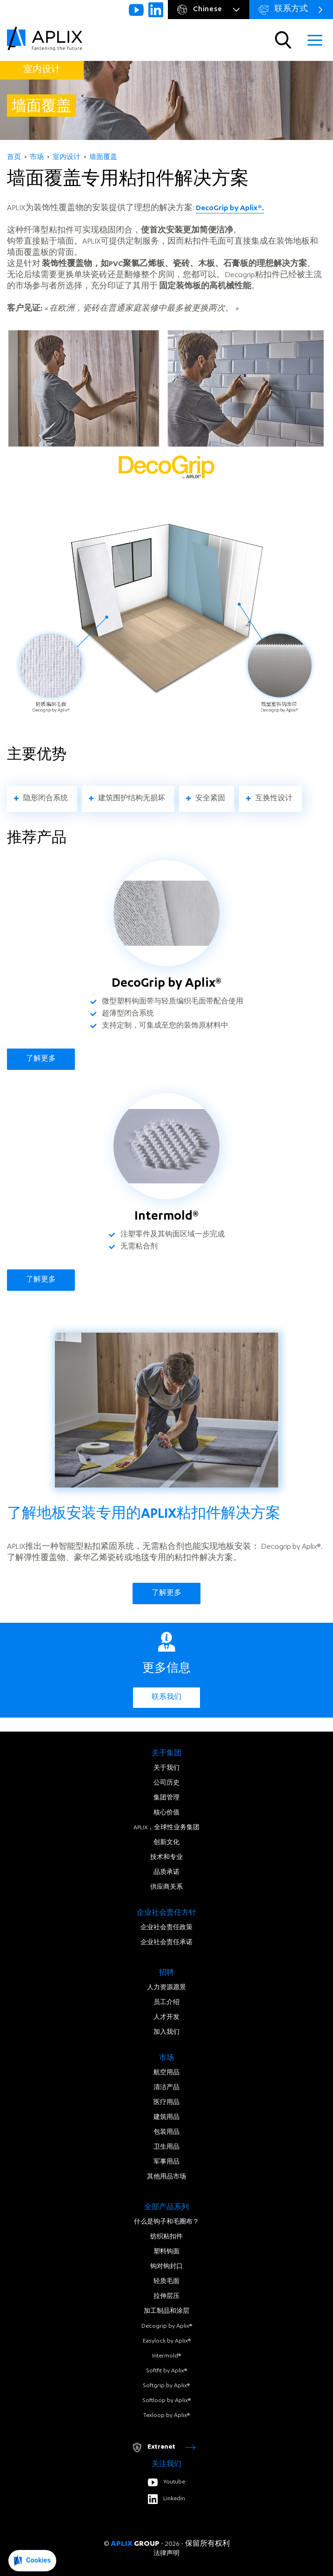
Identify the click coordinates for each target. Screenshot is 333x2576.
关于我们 (166, 1768)
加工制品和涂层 (166, 2311)
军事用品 (166, 2162)
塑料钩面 (166, 2252)
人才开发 (166, 2017)
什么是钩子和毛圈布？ (166, 2222)
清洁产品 (166, 2088)
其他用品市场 (166, 2177)
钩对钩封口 (166, 2267)
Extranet (163, 2447)
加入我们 (166, 2032)
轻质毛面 (166, 2281)
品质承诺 (166, 1872)
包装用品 (166, 2132)
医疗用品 (166, 2102)
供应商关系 (166, 1887)
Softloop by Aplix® (167, 2400)
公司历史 (166, 1783)
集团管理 (166, 1798)
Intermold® (166, 2356)
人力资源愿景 (166, 1988)
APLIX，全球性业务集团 (166, 1828)
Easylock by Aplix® (167, 2341)
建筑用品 (166, 2117)
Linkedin (166, 2499)
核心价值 (166, 1813)
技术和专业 (166, 1857)
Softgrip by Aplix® (166, 2386)
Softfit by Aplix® (167, 2371)
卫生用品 (166, 2147)
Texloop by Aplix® (166, 2415)
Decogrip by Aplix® (166, 2326)
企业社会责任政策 (166, 1928)
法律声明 (166, 2553)
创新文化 (166, 1842)
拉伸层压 (166, 2296)
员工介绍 (166, 2002)
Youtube (166, 2482)
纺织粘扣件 (166, 2237)
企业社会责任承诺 (166, 1942)
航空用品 (166, 2073)
